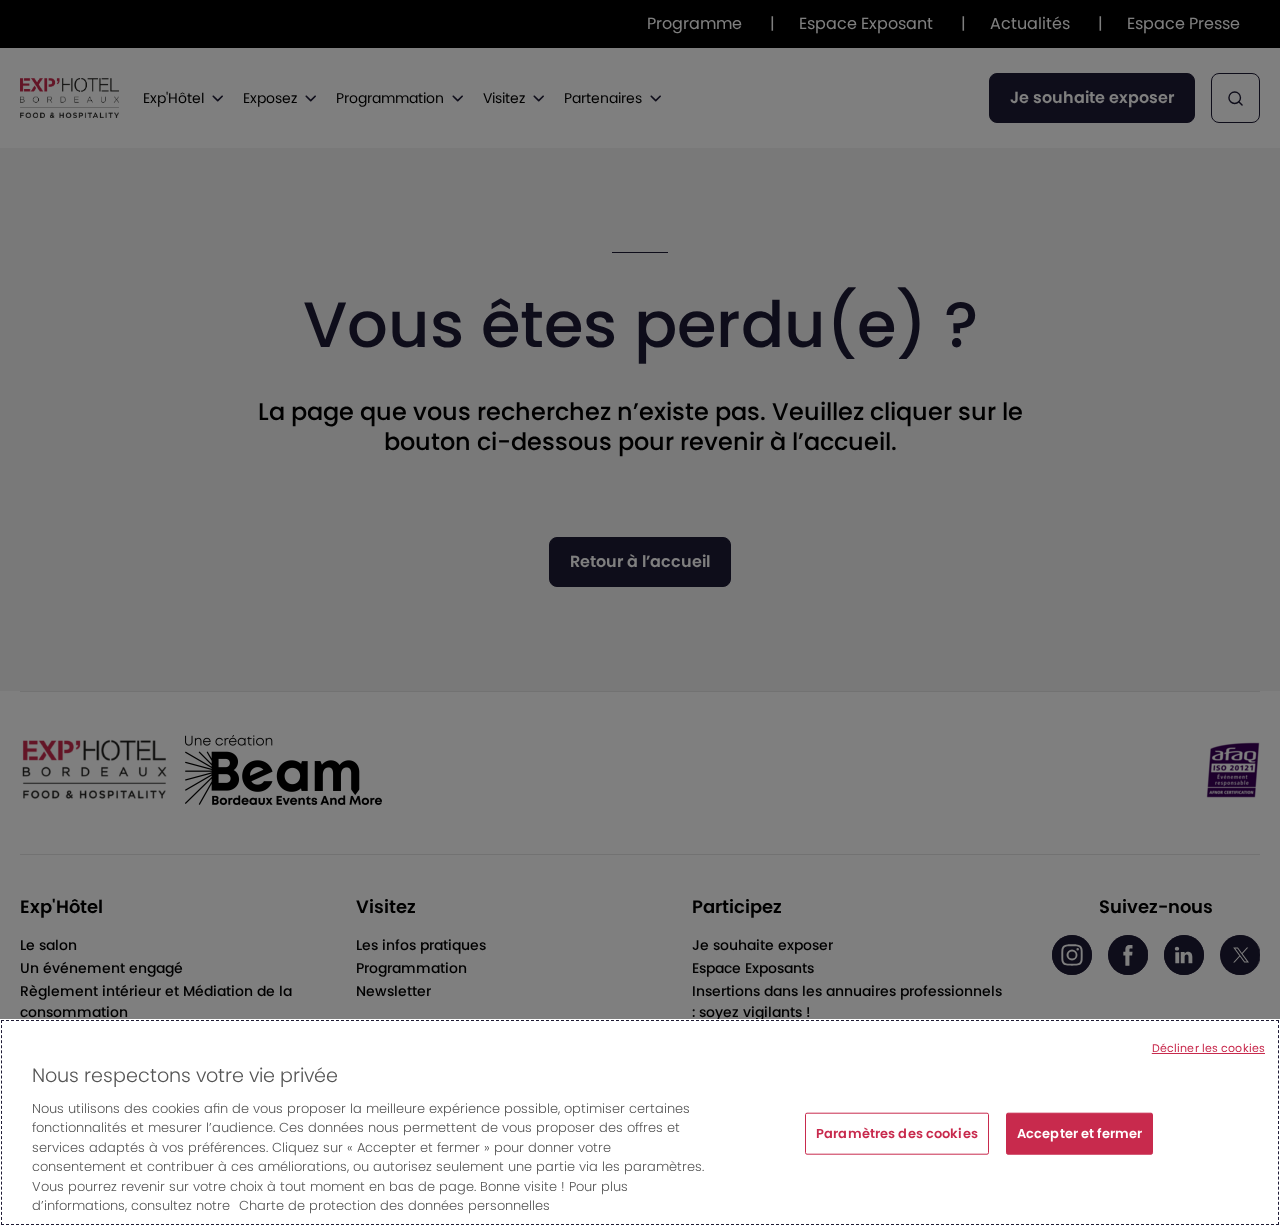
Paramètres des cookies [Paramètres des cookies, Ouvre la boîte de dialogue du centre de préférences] (897, 1135)
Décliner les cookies (1208, 1050)
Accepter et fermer (1079, 1135)
